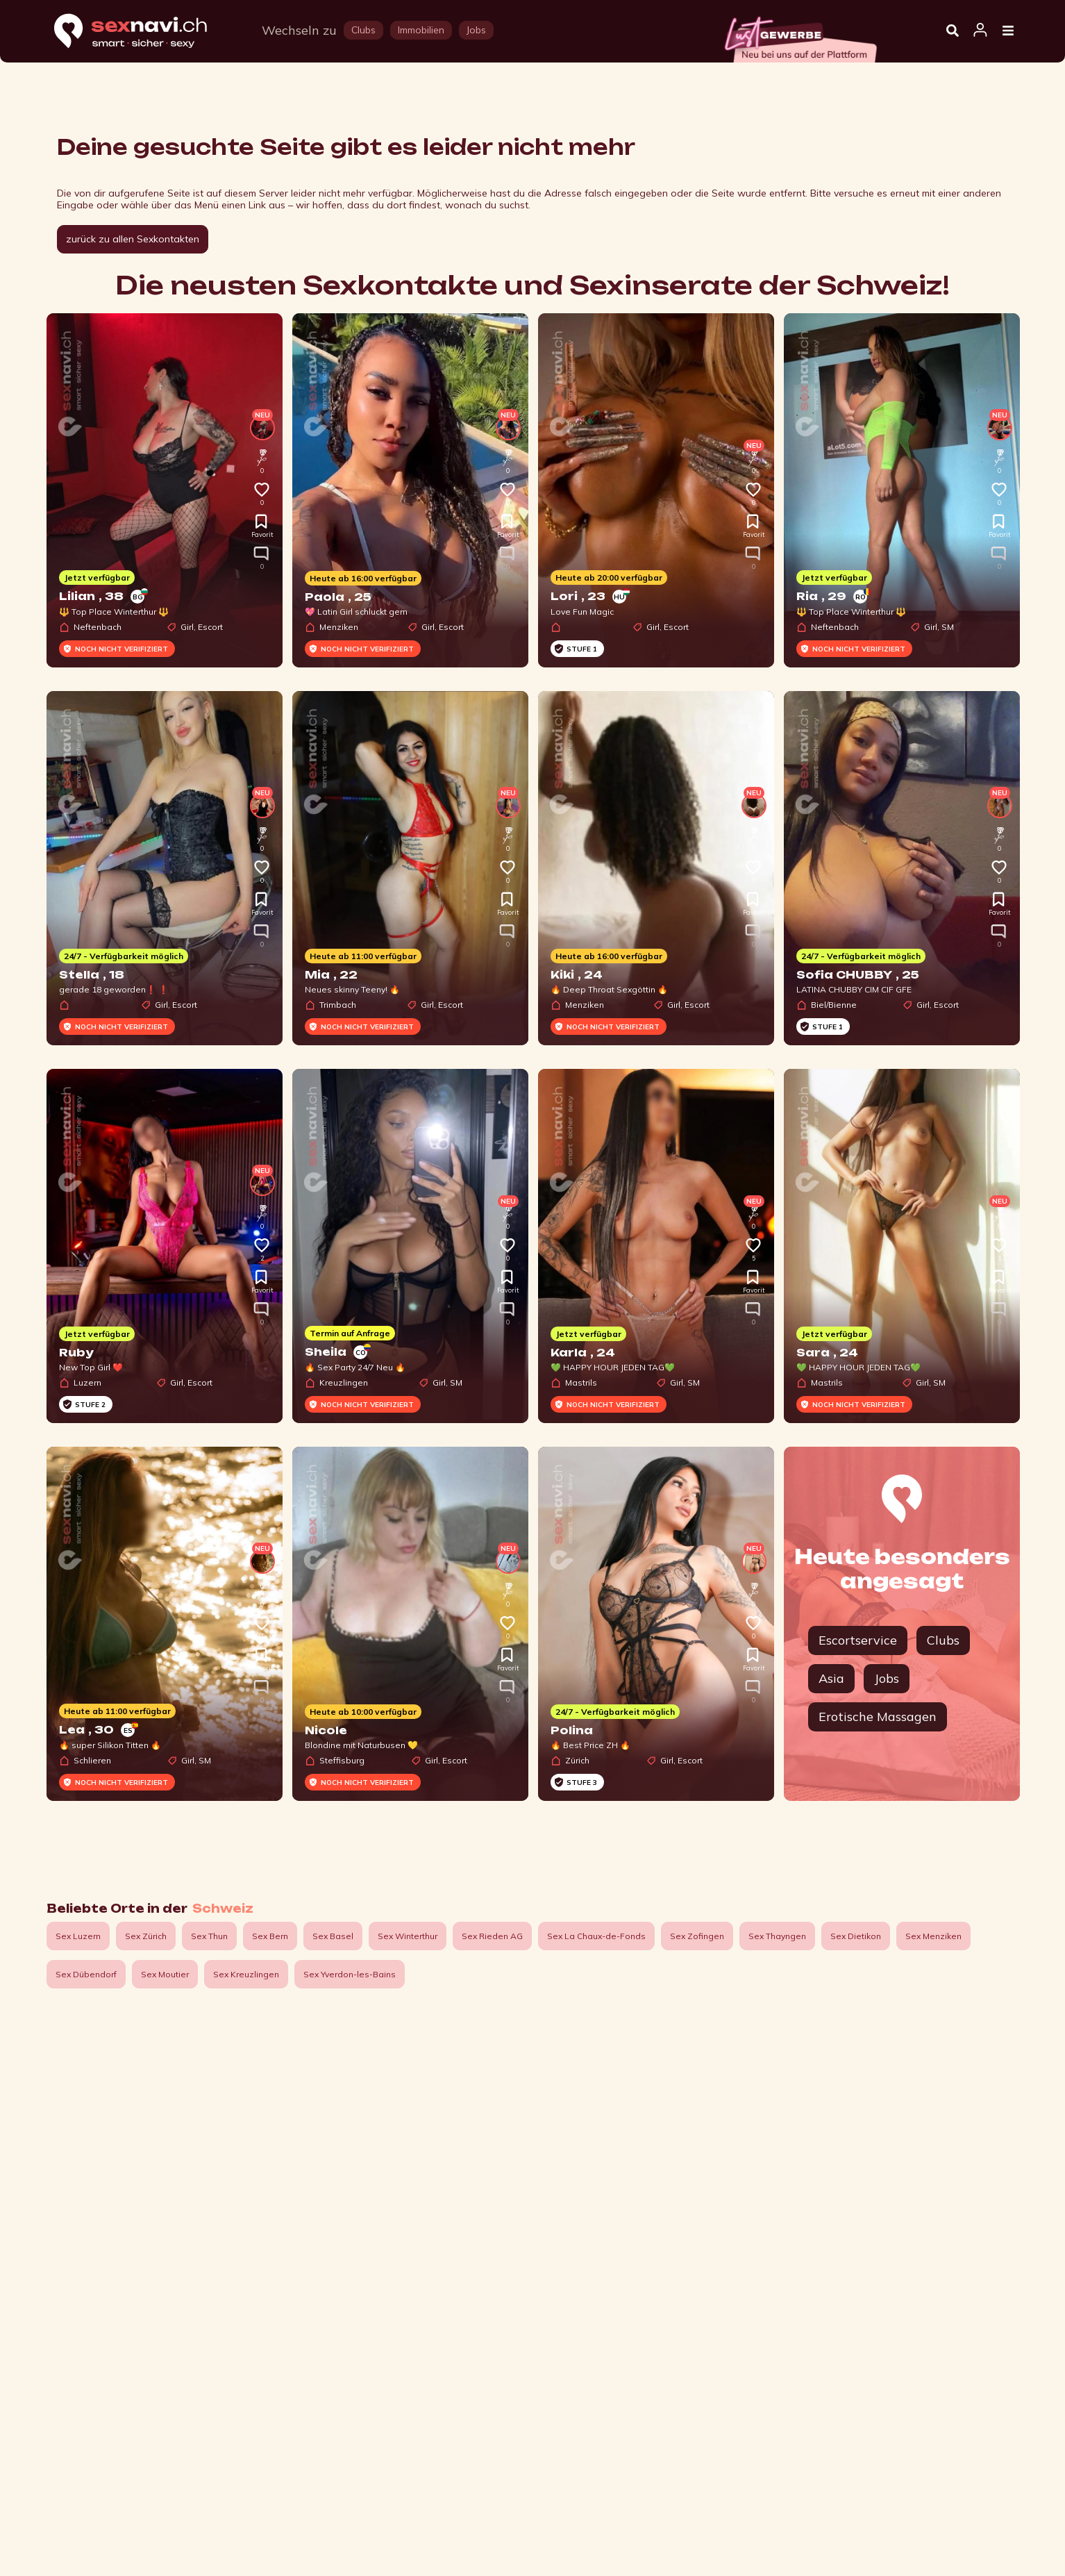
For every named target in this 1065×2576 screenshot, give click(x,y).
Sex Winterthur (407, 1936)
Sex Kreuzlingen (246, 1974)
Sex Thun (209, 1936)
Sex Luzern (78, 1936)
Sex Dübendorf (86, 1974)
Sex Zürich (146, 1936)
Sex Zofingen (697, 1936)
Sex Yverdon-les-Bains (349, 1974)
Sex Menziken (933, 1936)
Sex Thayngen (777, 1936)
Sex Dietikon (855, 1936)
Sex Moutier (165, 1974)
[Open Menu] (1008, 31)
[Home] (144, 32)
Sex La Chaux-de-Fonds (596, 1936)
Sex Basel (332, 1936)
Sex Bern (270, 1936)
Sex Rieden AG (492, 1936)
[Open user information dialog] (980, 30)
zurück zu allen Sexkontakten (132, 239)
